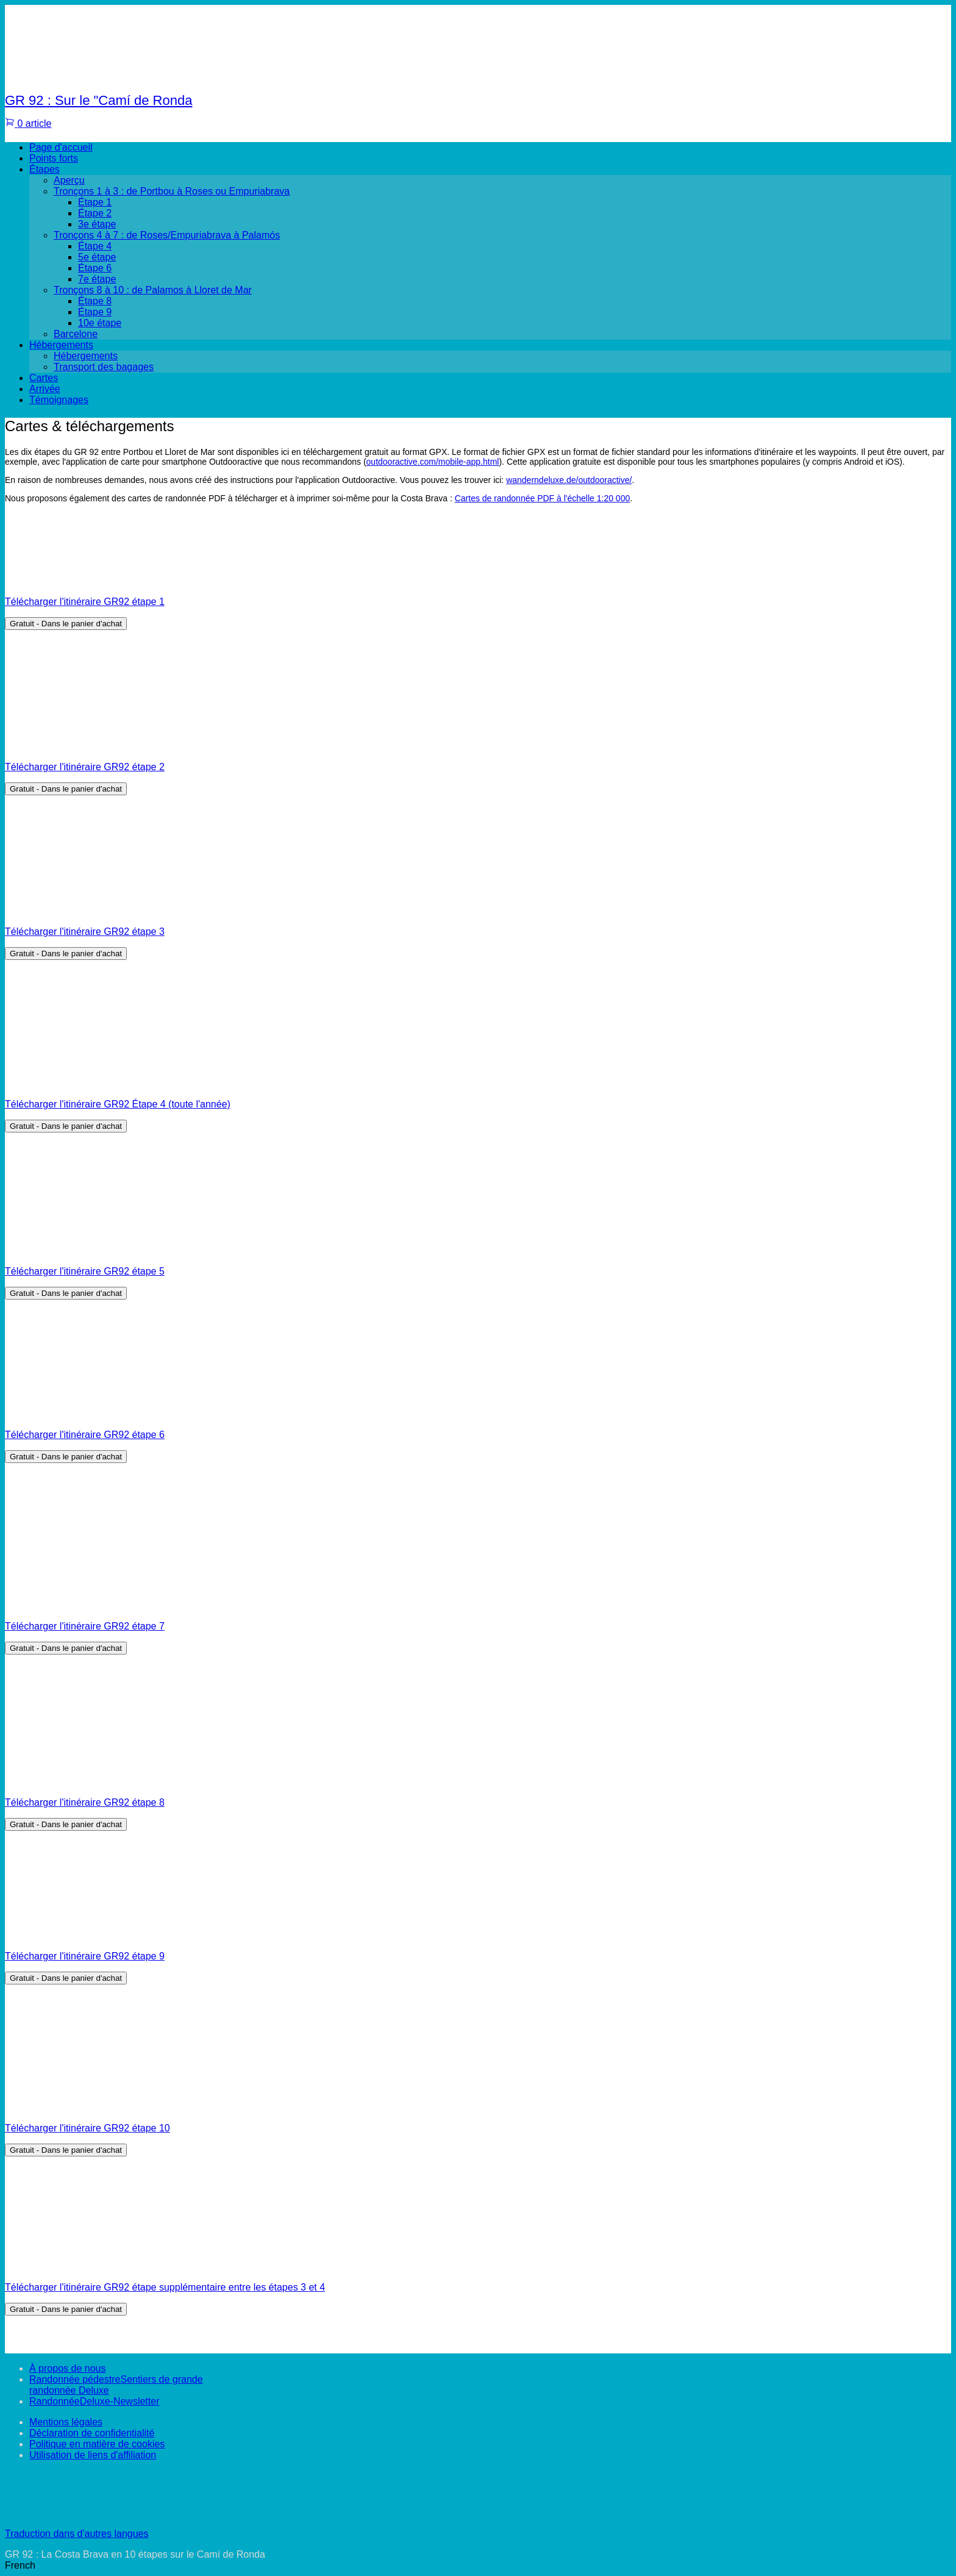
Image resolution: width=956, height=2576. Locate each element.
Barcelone (76, 334)
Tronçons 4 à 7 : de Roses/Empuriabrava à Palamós (167, 235)
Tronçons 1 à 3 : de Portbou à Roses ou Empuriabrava (172, 191)
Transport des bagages (104, 367)
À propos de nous (67, 2368)
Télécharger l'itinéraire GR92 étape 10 (87, 2128)
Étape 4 (95, 246)
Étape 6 (95, 268)
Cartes (43, 378)
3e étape (97, 224)
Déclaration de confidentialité (91, 2433)
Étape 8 (95, 301)
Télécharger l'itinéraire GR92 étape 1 (85, 601)
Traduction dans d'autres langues (77, 2533)
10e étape (99, 323)
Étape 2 (95, 213)
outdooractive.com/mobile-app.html (432, 462)
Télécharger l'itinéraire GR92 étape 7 (85, 1626)
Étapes (44, 169)
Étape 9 (95, 312)
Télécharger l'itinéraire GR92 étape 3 (85, 931)
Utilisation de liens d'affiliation (92, 2455)
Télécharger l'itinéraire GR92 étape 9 (85, 1956)
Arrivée (44, 389)
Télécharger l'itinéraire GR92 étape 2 (85, 767)
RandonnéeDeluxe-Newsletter (94, 2401)
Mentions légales (65, 2422)
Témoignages (58, 400)
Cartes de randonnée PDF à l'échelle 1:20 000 (542, 498)
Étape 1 (95, 202)
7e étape (97, 279)
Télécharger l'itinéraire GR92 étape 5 (85, 1271)
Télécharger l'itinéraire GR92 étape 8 (85, 1802)
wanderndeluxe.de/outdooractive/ (569, 480)
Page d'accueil (61, 147)
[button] (478, 2565)
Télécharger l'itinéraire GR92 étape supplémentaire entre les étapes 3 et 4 (165, 2287)
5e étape (97, 257)
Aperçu (69, 180)
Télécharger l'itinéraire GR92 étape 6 (85, 1434)
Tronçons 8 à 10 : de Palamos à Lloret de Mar (153, 290)
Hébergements (61, 345)
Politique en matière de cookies (97, 2444)
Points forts (53, 158)
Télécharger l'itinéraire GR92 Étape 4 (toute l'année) (117, 1104)
